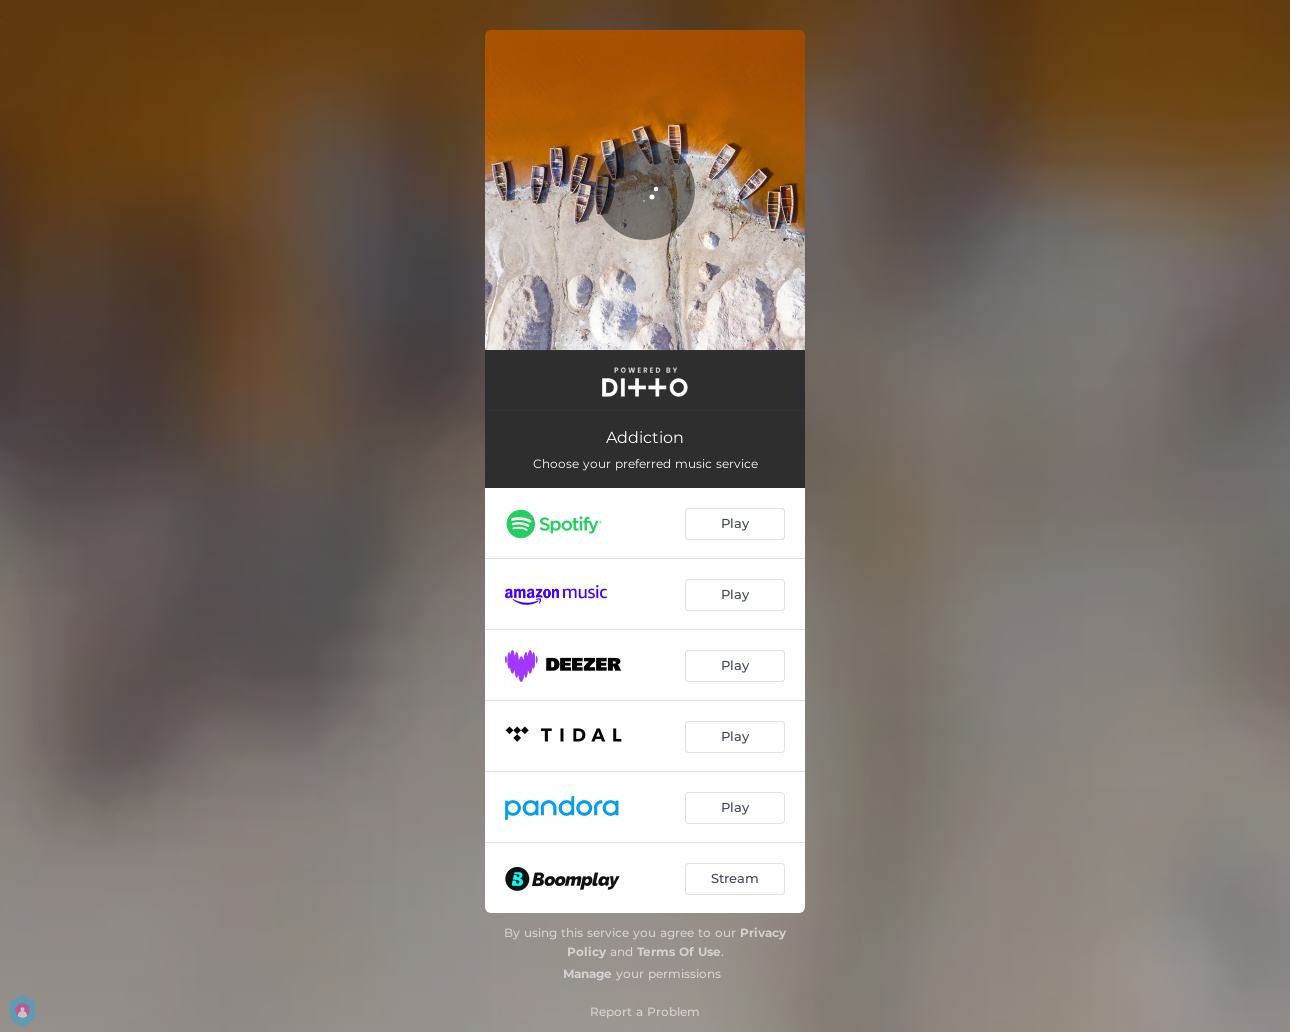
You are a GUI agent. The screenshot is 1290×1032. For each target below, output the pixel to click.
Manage (587, 973)
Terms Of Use (679, 951)
